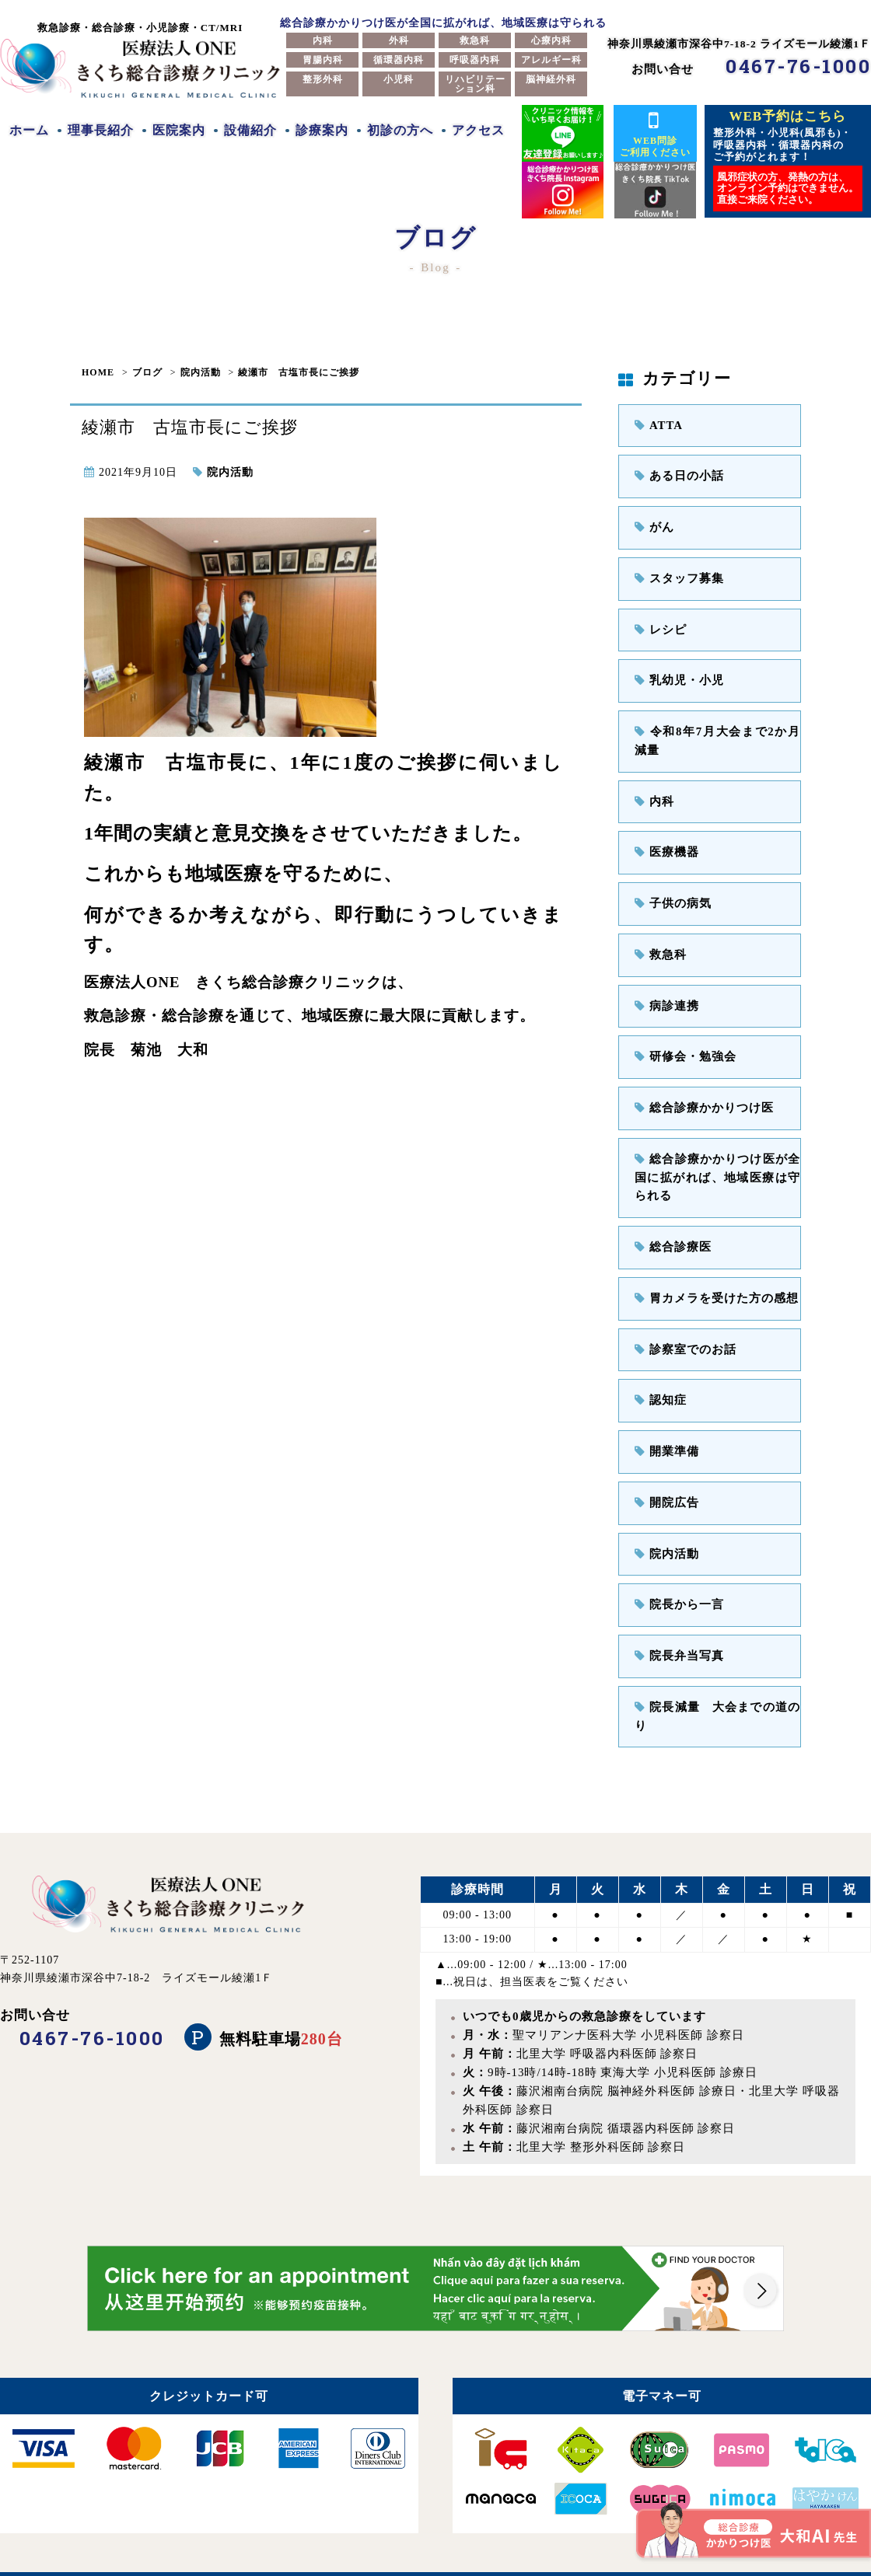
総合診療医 (671, 1228)
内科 (323, 40)
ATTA (657, 425)
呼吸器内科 (474, 60)
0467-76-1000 (798, 66)
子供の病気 (671, 893)
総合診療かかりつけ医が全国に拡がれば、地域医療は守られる (717, 1159)
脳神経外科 (551, 79)
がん (653, 524)
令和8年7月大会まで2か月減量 (717, 733)
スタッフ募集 (677, 575)
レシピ (659, 624)
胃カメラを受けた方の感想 (712, 1277)
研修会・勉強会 (682, 1043)
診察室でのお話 (682, 1327)
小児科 (398, 79)
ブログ (147, 372)
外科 (399, 40)
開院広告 (665, 1478)
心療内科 (551, 40)
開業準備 (665, 1427)
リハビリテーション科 (475, 84)
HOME (98, 372)
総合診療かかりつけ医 (700, 1092)
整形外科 (323, 79)
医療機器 (665, 842)
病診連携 (665, 992)
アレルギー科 (551, 60)
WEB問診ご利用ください (655, 133)
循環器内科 (398, 60)
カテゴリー (674, 378)
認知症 (659, 1378)
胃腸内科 (323, 60)
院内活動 (200, 372)
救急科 (475, 40)
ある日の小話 (677, 474)
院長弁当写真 (677, 1628)
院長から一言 (677, 1577)
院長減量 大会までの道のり (717, 1678)
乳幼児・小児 (677, 675)
